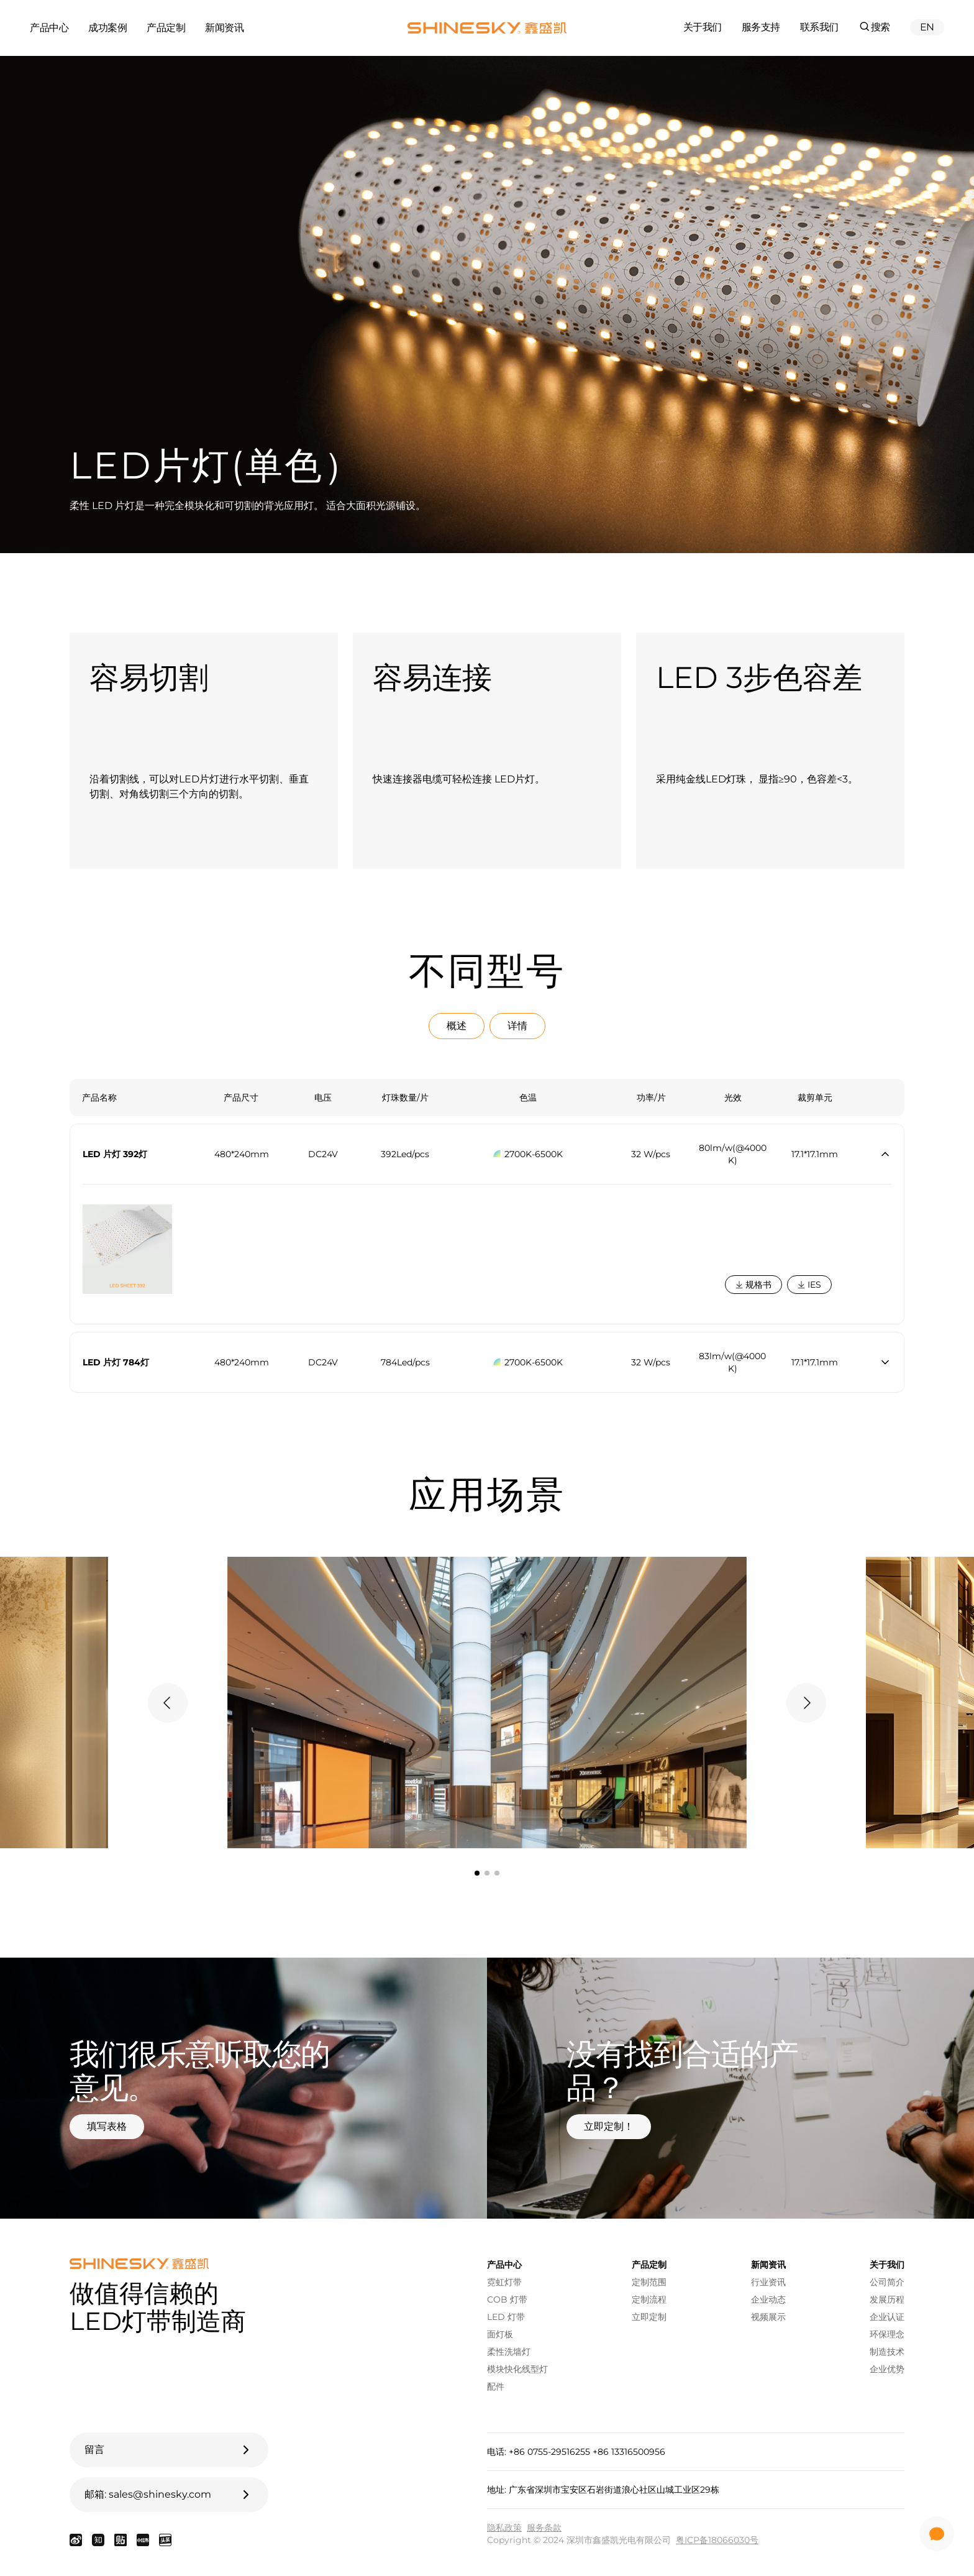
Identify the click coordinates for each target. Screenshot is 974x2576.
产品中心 (49, 28)
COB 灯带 (507, 2299)
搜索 (874, 26)
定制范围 (649, 2282)
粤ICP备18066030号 (717, 2540)
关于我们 (702, 27)
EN (927, 27)
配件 (495, 2386)
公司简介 (887, 2282)
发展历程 (887, 2299)
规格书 (753, 1284)
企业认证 (887, 2316)
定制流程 (649, 2299)
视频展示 (768, 2316)
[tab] (477, 1873)
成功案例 (107, 28)
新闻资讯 (224, 28)
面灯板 (500, 2334)
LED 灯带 (506, 2316)
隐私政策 (504, 2527)
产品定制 (166, 28)
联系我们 (819, 27)
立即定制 (649, 2316)
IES (809, 1284)
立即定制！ (609, 2126)
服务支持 (761, 27)
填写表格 (107, 2126)
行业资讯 (768, 2282)
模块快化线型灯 (517, 2369)
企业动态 (768, 2299)
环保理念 (887, 2334)
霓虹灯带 (504, 2282)
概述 (457, 1026)
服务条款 (544, 2527)
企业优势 (887, 2369)
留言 (168, 2449)
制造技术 (887, 2351)
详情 (517, 1026)
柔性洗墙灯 (508, 2351)
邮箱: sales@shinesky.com (168, 2494)
